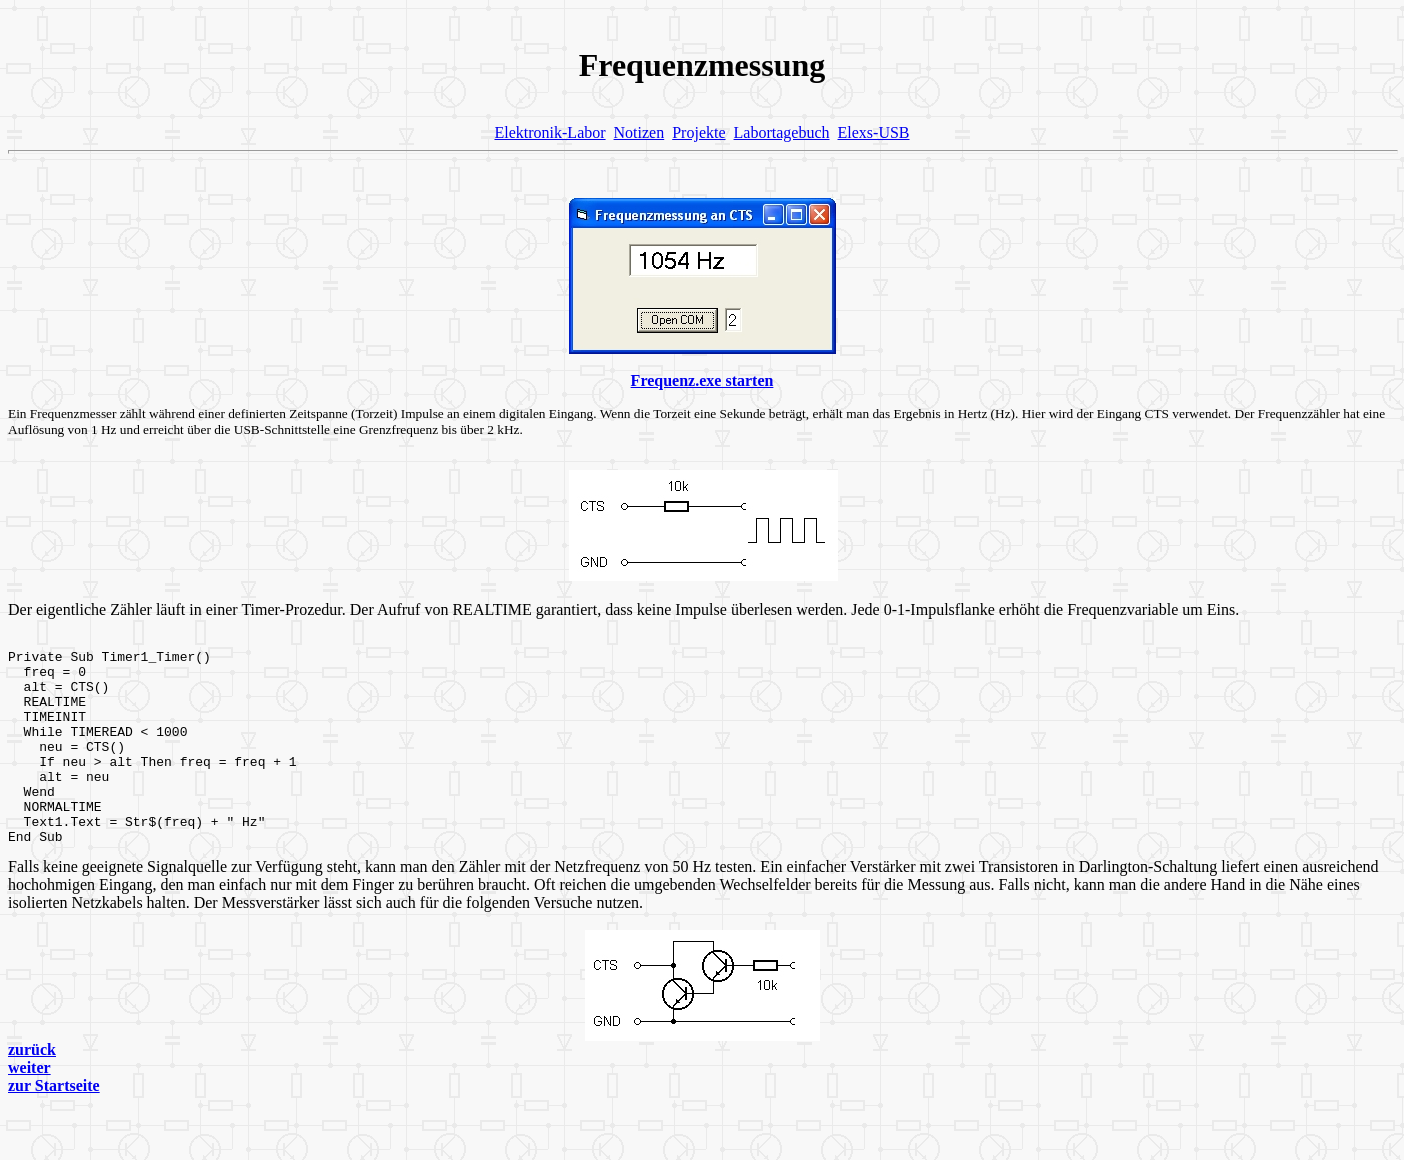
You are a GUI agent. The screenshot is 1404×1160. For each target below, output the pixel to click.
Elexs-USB (874, 132)
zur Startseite (54, 1124)
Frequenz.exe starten (702, 380)
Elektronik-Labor (549, 132)
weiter (29, 1106)
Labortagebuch (782, 132)
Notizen (639, 132)
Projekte (698, 132)
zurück (32, 1088)
